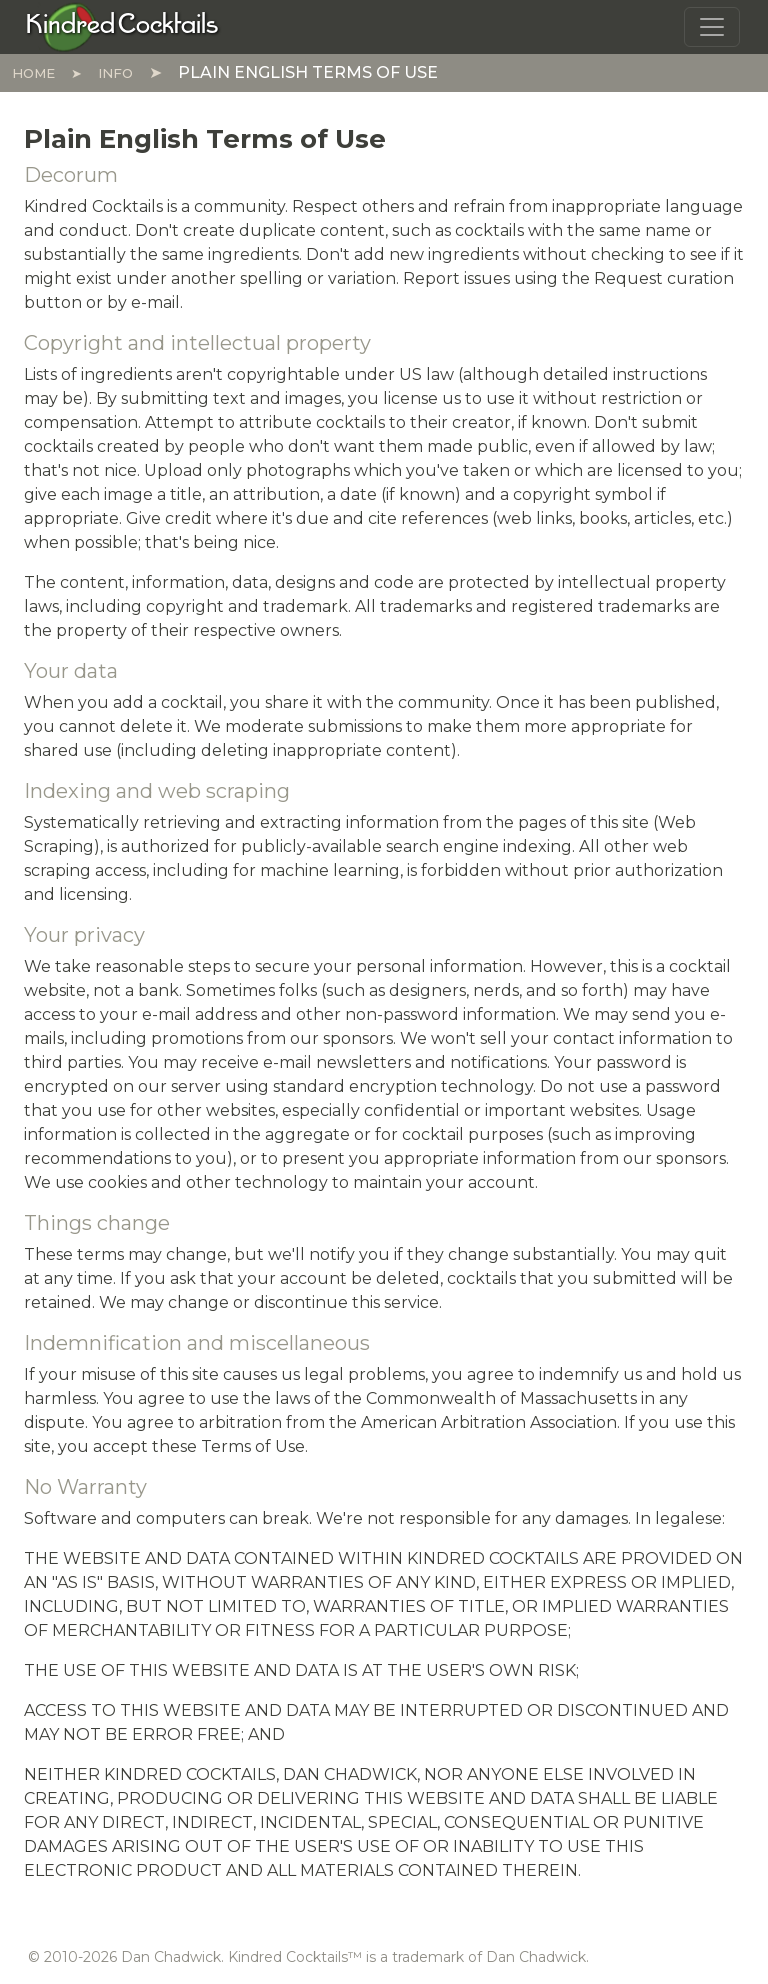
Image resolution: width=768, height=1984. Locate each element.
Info (115, 73)
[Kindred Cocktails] (122, 26)
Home (33, 73)
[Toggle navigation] (712, 27)
